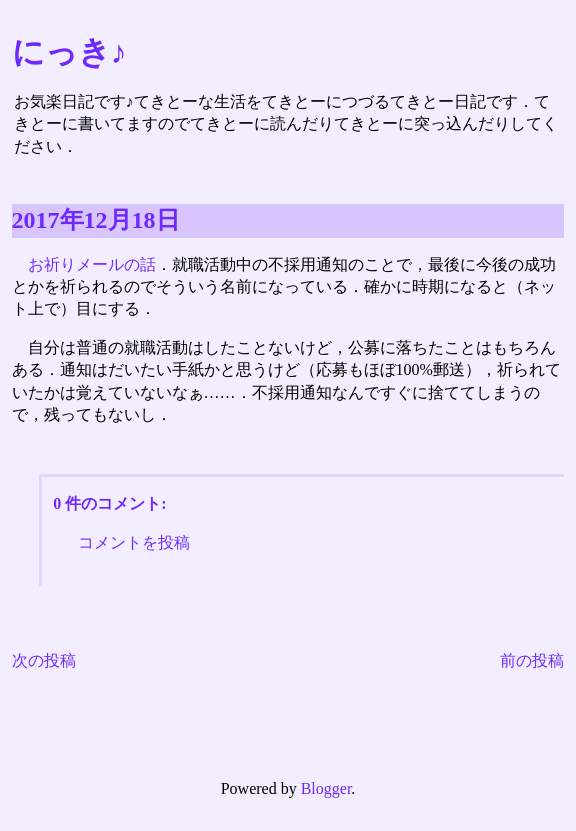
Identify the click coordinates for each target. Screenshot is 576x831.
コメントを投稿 (134, 542)
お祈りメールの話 (92, 264)
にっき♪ (69, 52)
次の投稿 (44, 660)
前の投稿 (532, 660)
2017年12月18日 (96, 220)
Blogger (326, 788)
